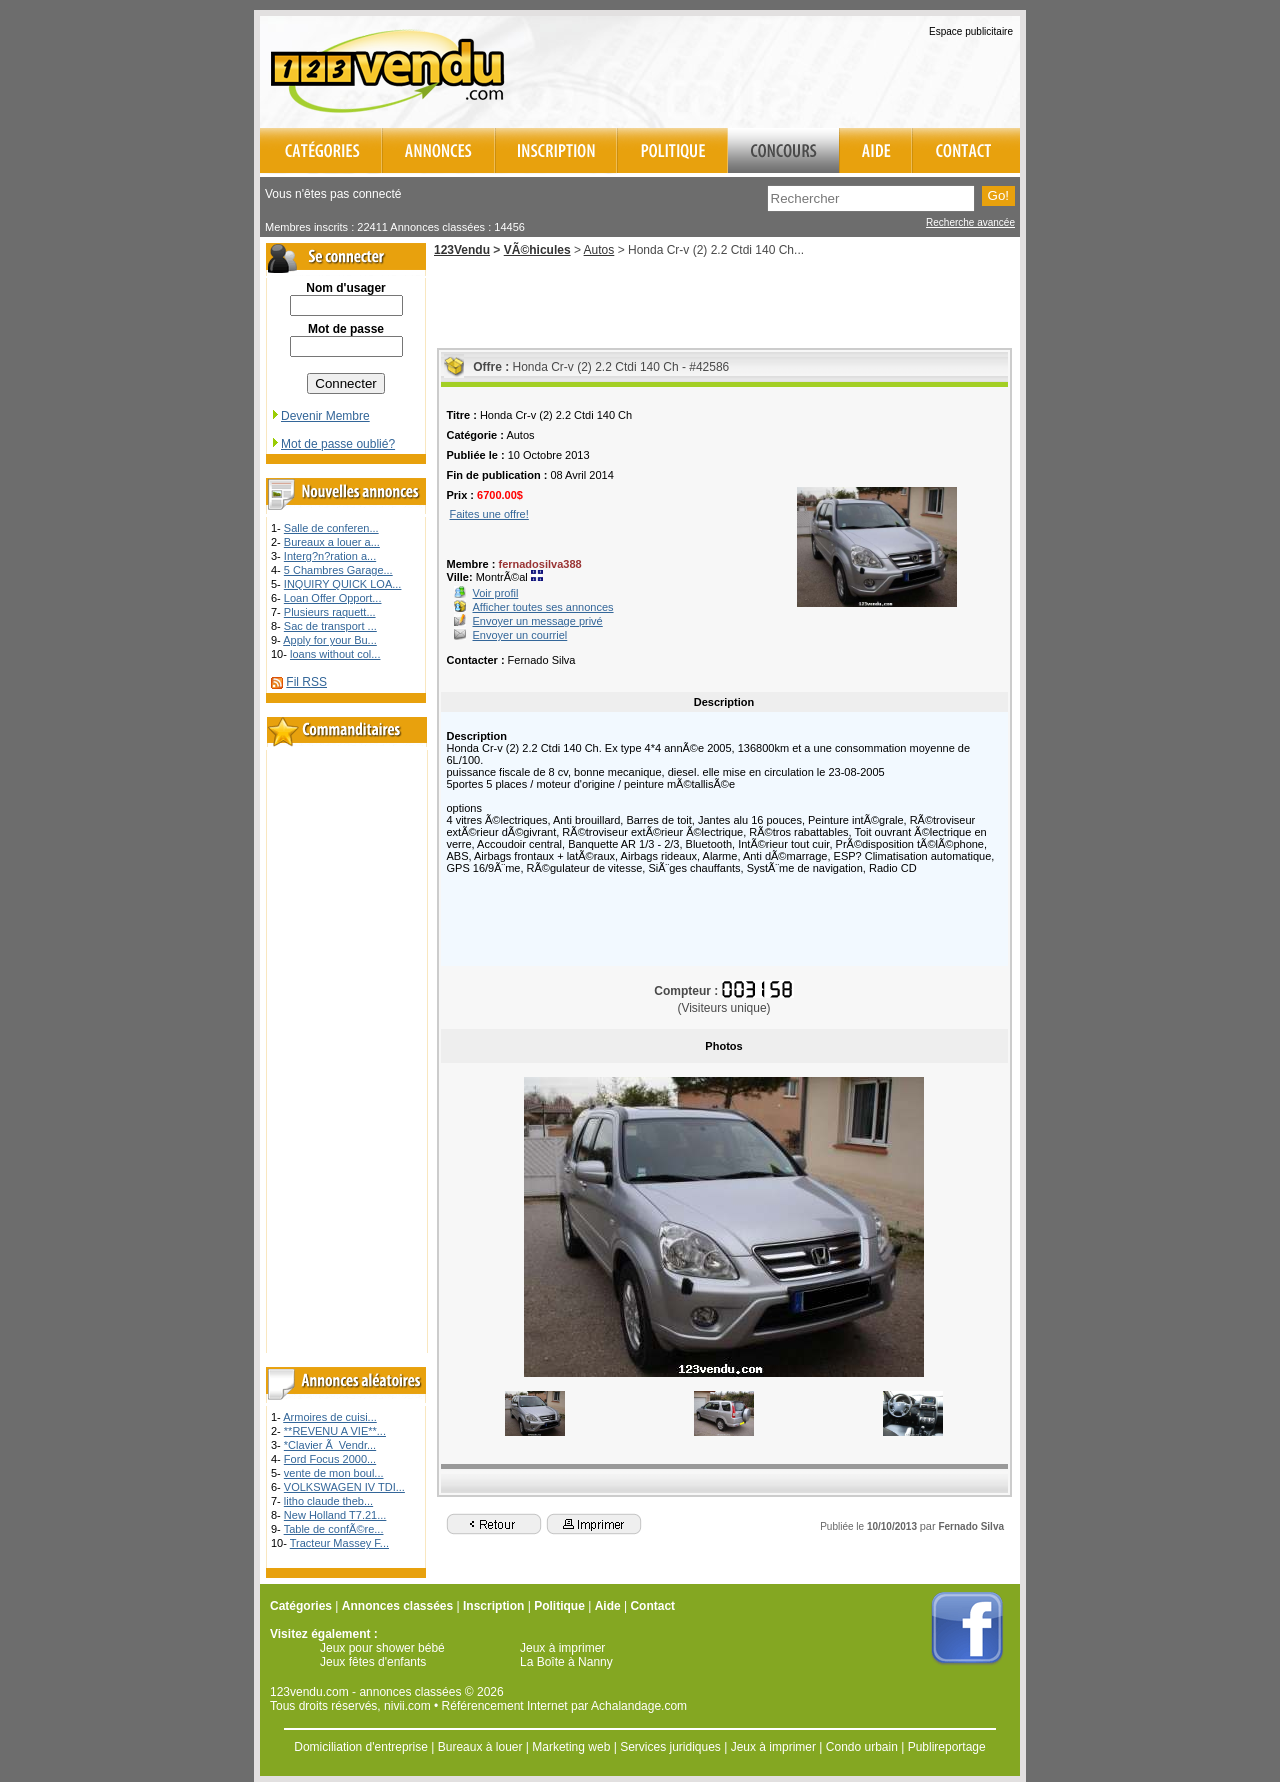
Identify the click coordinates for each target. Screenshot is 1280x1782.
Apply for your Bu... (330, 640)
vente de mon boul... (334, 1473)
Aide (608, 1606)
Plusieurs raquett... (330, 612)
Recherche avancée (970, 222)
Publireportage (947, 1747)
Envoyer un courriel (520, 635)
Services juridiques (670, 1747)
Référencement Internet (505, 1706)
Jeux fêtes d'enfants (373, 1662)
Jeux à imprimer (562, 1648)
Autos (599, 250)
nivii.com (407, 1706)
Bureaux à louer (480, 1747)
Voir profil (496, 593)
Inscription (493, 1606)
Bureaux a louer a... (332, 542)
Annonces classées (397, 1606)
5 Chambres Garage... (338, 570)
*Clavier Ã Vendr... (330, 1445)
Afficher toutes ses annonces (543, 607)
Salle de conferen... (331, 528)
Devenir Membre (320, 416)
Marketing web (571, 1747)
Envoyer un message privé (538, 621)
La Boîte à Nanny (566, 1662)
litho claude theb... (328, 1501)
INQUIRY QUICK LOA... (343, 584)
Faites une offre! (489, 514)
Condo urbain (862, 1747)
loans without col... (335, 654)
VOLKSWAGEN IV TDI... (344, 1487)
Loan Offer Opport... (333, 598)
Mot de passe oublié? (332, 444)
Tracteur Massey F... (339, 1543)
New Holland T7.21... (335, 1515)
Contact (652, 1606)
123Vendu (462, 250)
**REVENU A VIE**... (335, 1431)
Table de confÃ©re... (334, 1529)
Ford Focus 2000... (330, 1459)
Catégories (301, 1606)
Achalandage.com (639, 1706)
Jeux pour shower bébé (382, 1648)
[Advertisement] (786, 69)
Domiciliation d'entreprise (361, 1747)
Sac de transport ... (330, 626)
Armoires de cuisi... (330, 1417)
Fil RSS (306, 682)
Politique (559, 1606)
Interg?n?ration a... (330, 556)
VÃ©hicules (537, 250)
